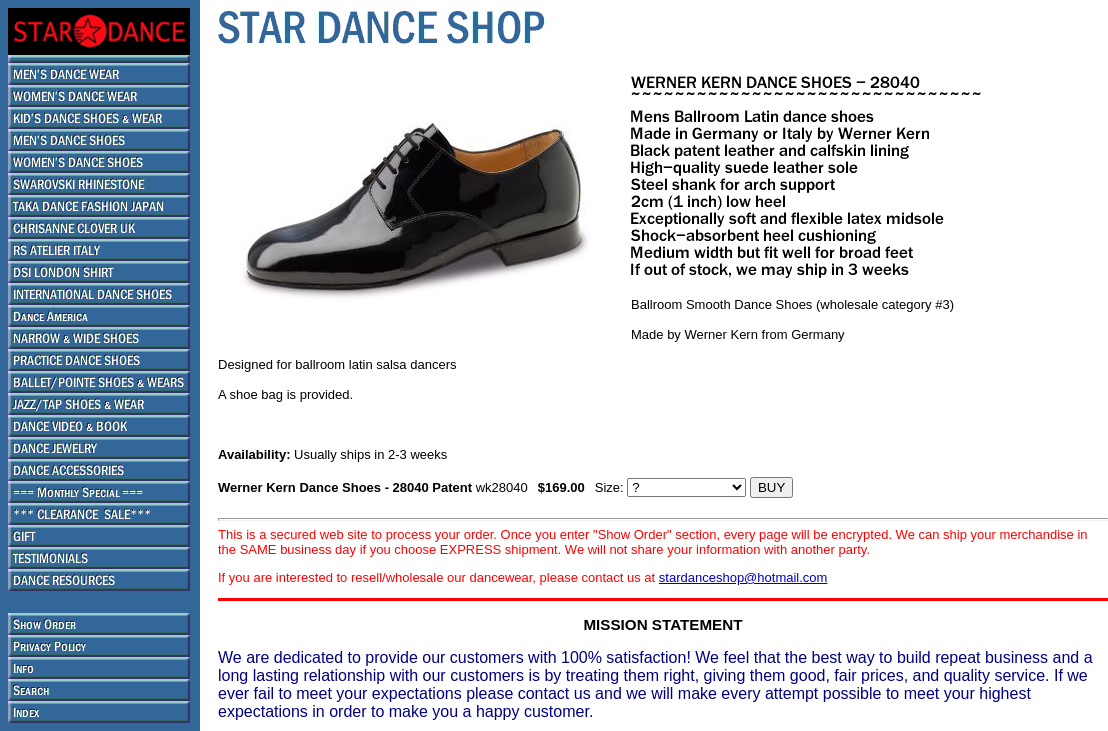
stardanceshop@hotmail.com (743, 577)
